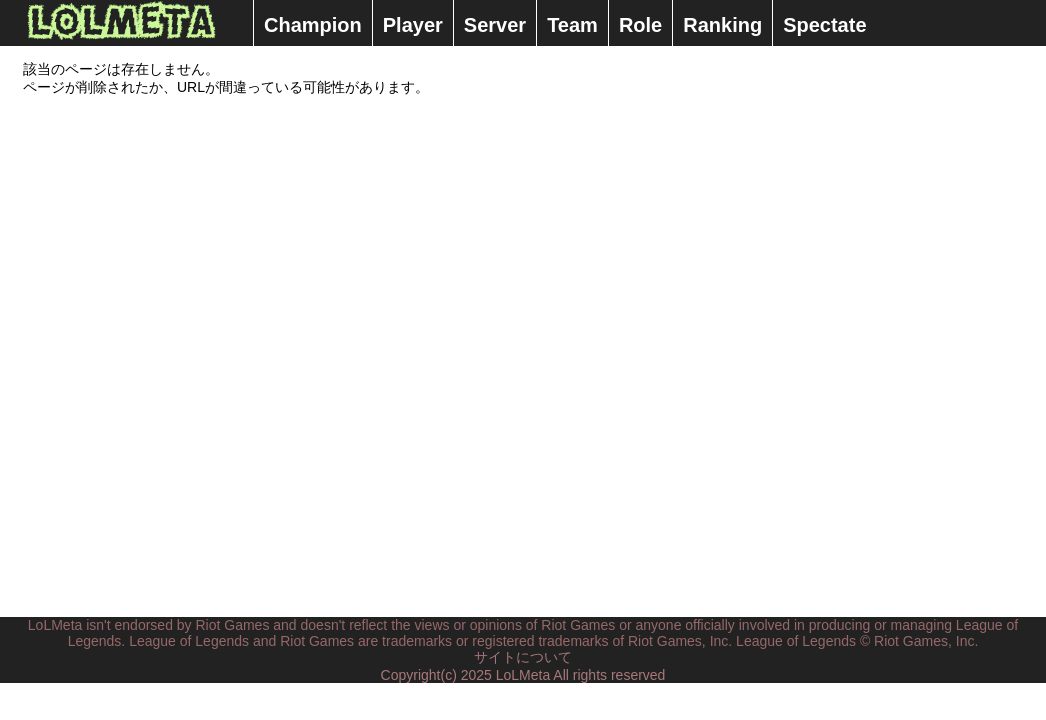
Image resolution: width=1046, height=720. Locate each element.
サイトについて (523, 657)
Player (413, 25)
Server (495, 25)
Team (572, 25)
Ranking (722, 25)
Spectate (824, 25)
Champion (313, 25)
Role (640, 25)
